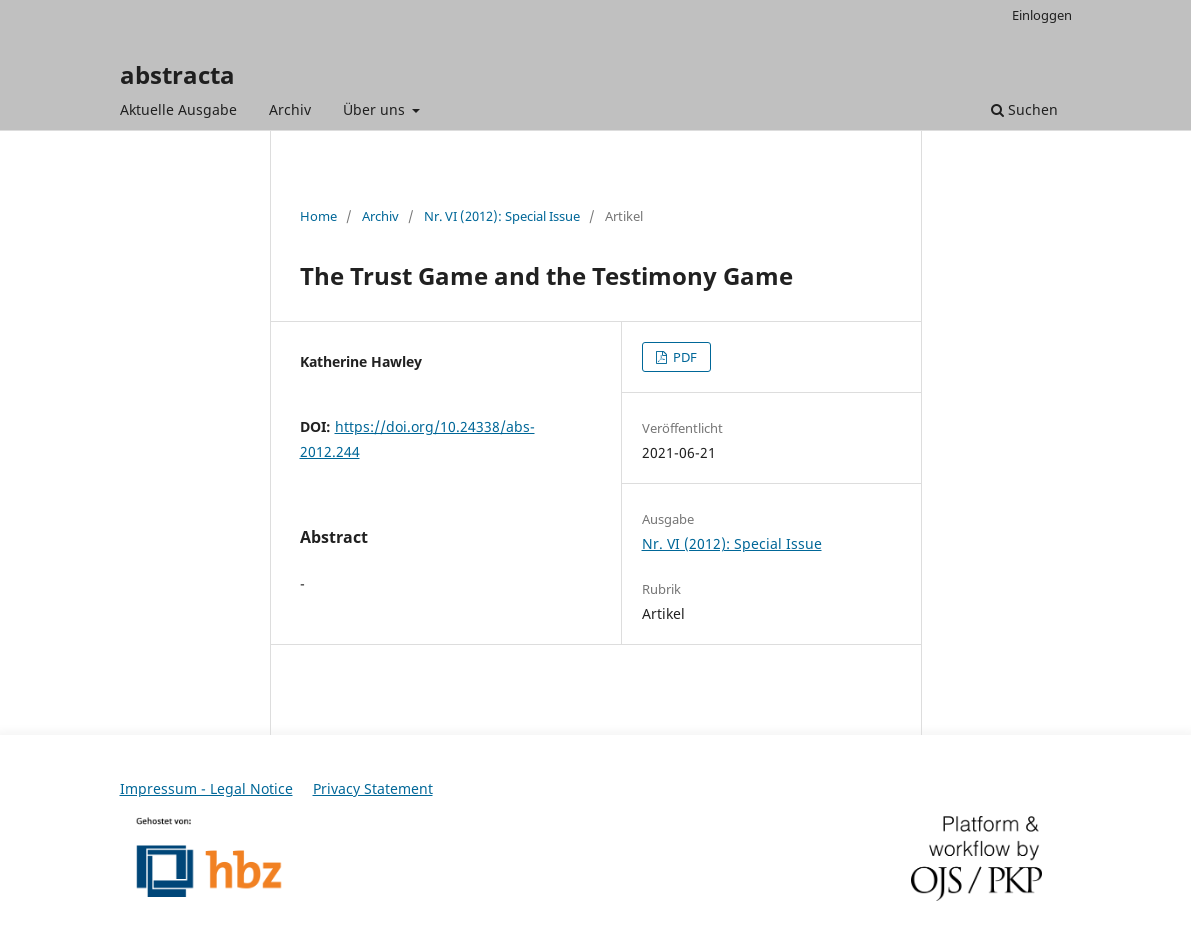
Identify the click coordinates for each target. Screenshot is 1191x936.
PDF (683, 357)
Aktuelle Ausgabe (178, 109)
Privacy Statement (373, 788)
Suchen (1024, 109)
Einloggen (1042, 15)
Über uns (376, 109)
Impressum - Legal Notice (206, 788)
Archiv (290, 109)
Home (318, 216)
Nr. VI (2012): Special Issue (502, 216)
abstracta (177, 74)
